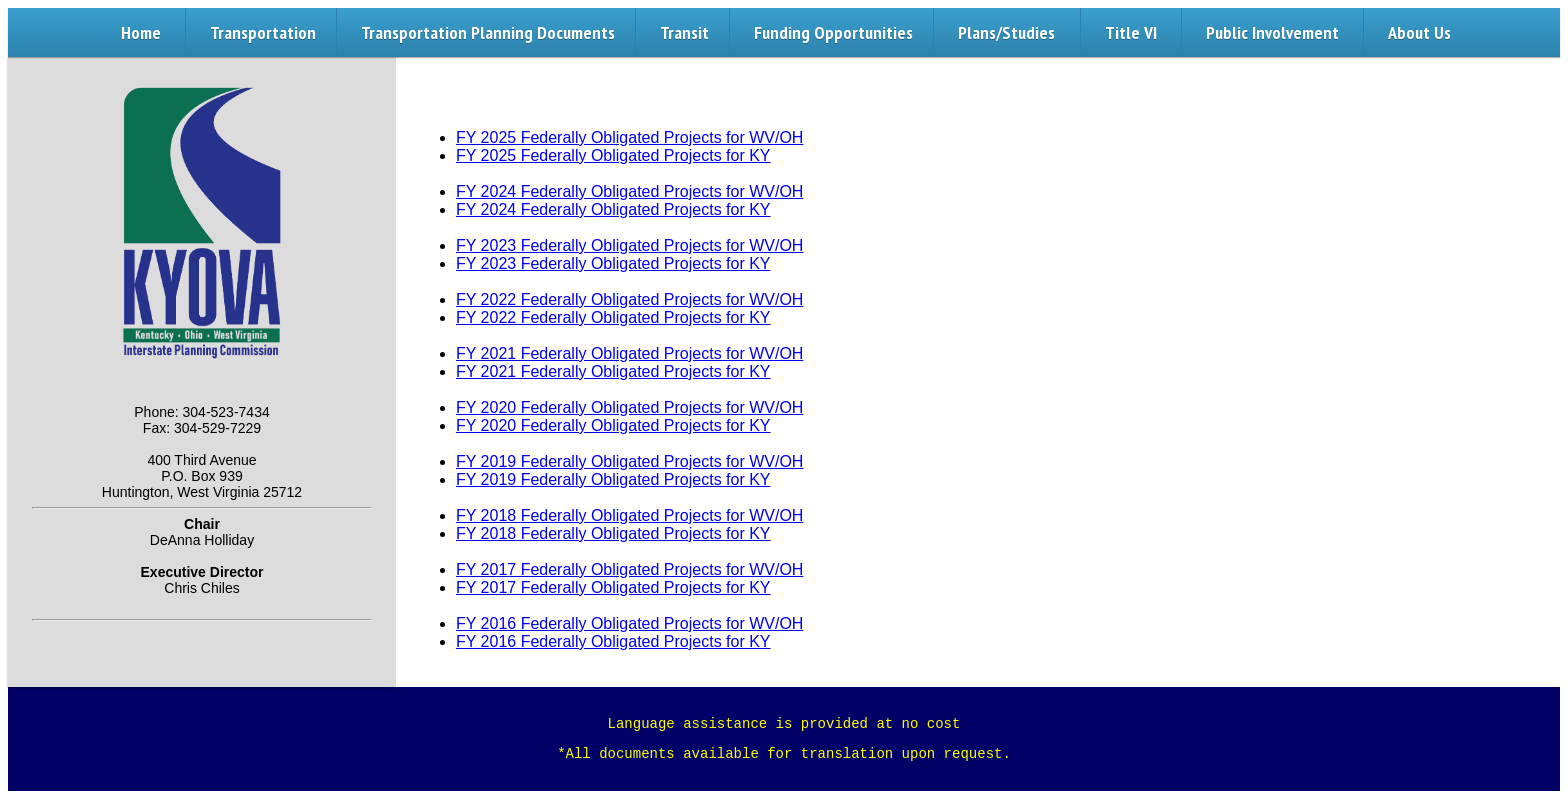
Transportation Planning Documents (488, 32)
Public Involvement (1272, 32)
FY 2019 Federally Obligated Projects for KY (613, 479)
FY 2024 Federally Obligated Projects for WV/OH (629, 191)
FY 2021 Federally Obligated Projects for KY (613, 371)
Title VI (1131, 32)
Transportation (263, 32)
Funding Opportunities (833, 32)
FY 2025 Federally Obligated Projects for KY (613, 155)
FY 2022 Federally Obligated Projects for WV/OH (629, 299)
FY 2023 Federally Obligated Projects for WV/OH (629, 245)
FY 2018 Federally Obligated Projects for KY (613, 533)
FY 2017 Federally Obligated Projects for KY (613, 587)
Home (141, 32)
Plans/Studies (1006, 32)
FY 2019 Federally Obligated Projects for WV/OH (629, 461)
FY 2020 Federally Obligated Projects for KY (613, 425)
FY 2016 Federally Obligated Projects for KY (613, 641)
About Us (1419, 32)
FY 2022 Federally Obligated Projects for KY (613, 317)
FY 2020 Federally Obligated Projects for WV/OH (629, 407)
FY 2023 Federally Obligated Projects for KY (613, 263)
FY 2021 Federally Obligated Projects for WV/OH (629, 353)
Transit (684, 32)
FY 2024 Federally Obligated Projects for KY (613, 209)
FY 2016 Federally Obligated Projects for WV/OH (629, 623)
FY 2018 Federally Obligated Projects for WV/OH (629, 515)
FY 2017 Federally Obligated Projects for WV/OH (629, 569)
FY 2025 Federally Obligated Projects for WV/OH (629, 137)
